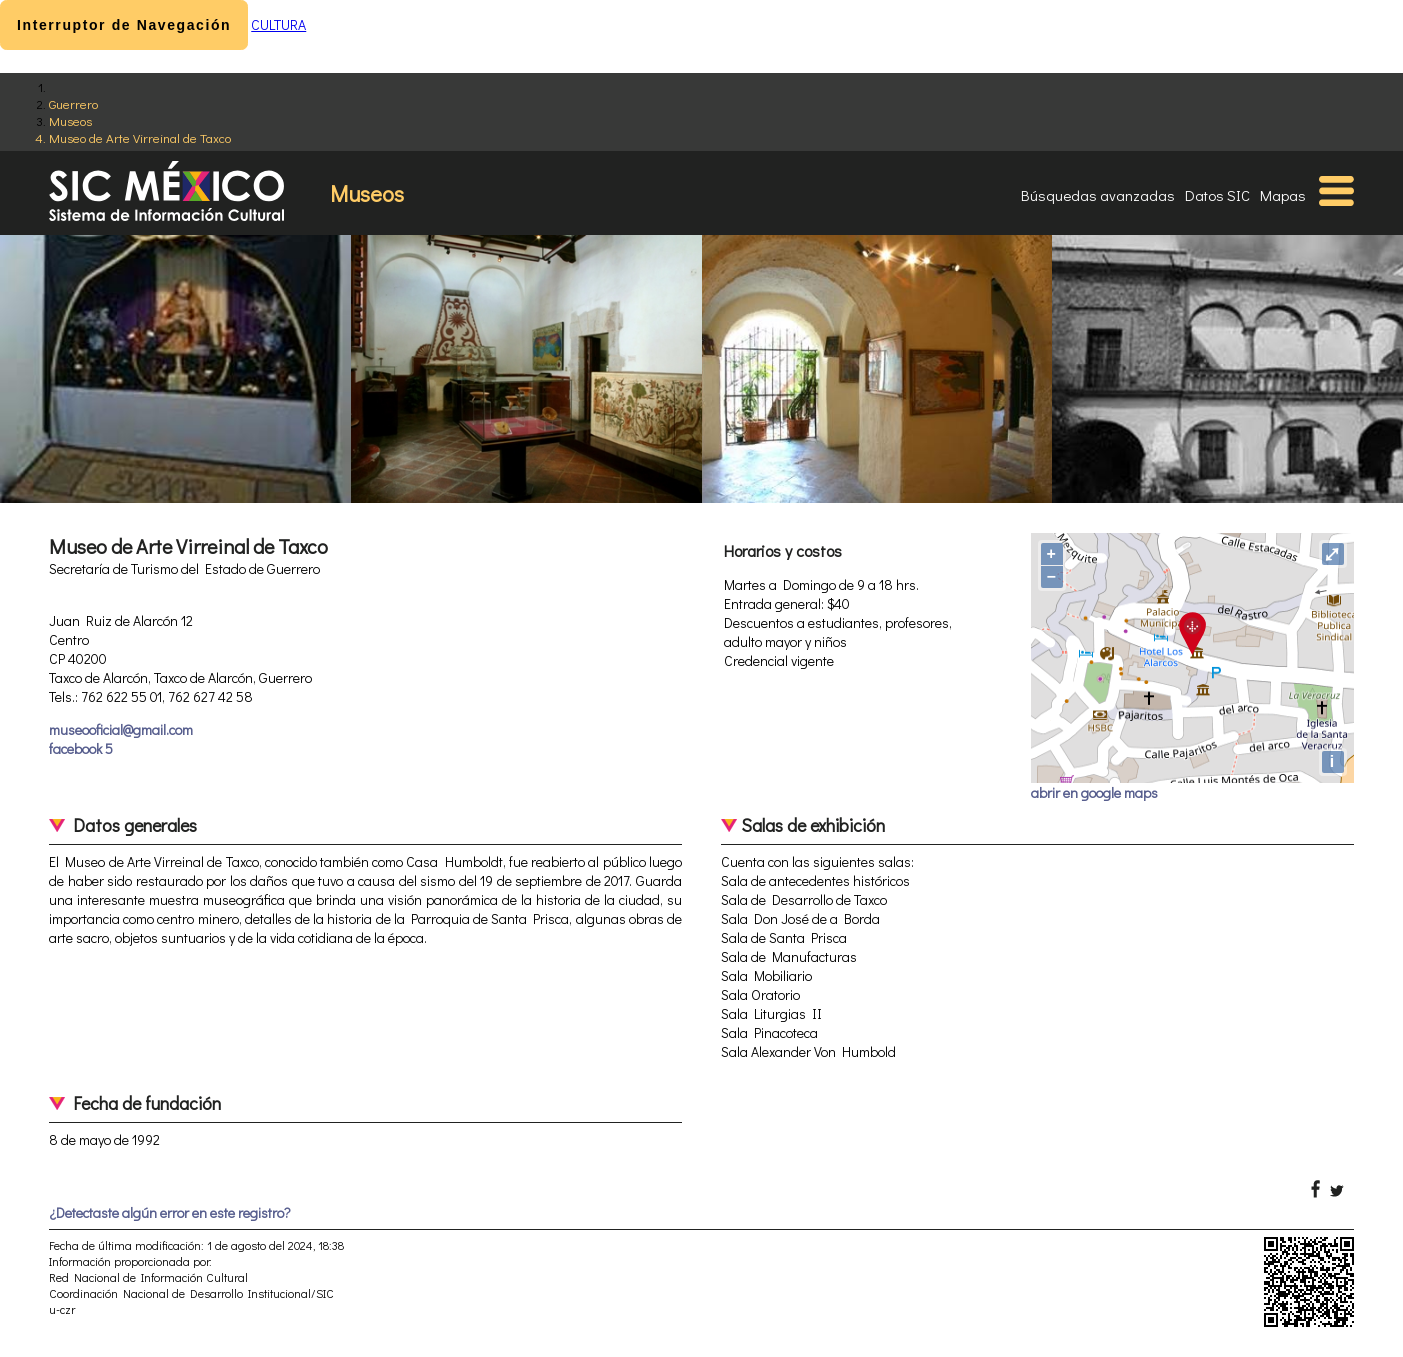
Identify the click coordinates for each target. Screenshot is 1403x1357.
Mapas (1283, 195)
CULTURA (278, 24)
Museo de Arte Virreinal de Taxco (140, 137)
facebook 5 (81, 748)
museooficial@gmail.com (121, 729)
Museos (70, 120)
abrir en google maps (1094, 792)
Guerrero (73, 103)
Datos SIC (1217, 195)
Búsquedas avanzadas (1098, 195)
